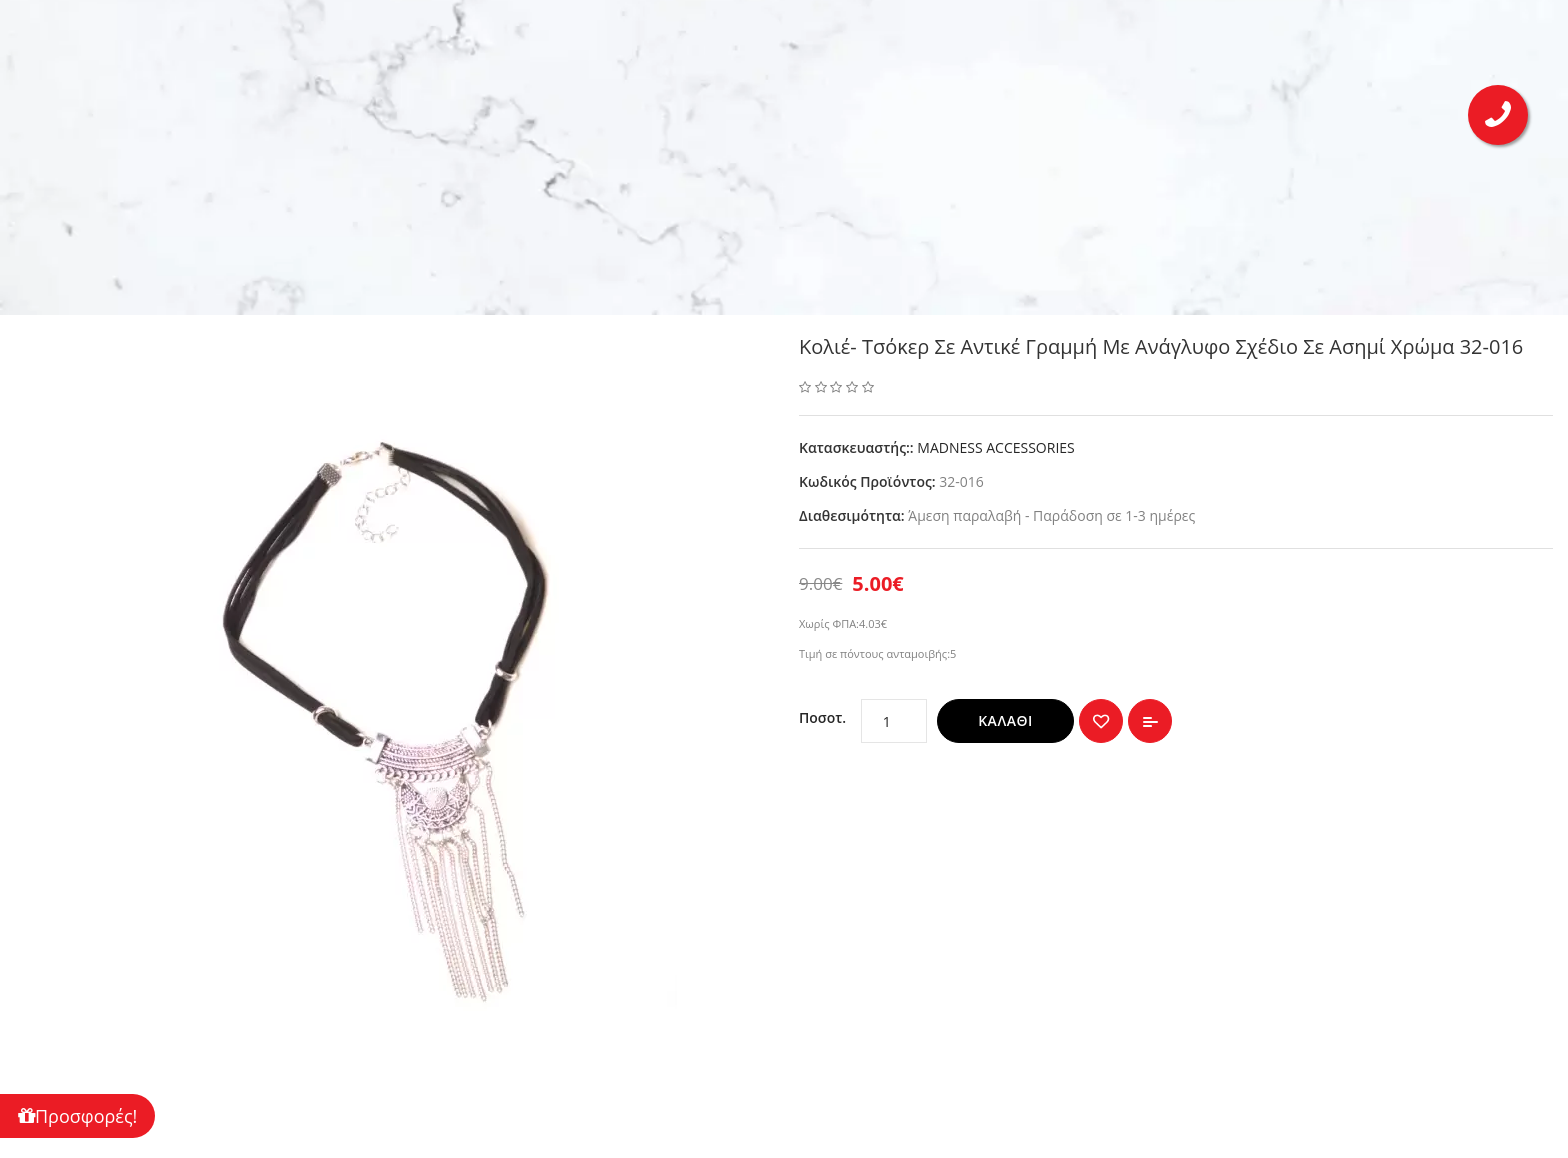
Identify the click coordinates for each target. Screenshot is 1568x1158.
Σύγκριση (1150, 721)
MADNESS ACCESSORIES (995, 447)
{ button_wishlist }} (1101, 721)
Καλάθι (1005, 720)
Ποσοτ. (822, 717)
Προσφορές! (77, 1116)
